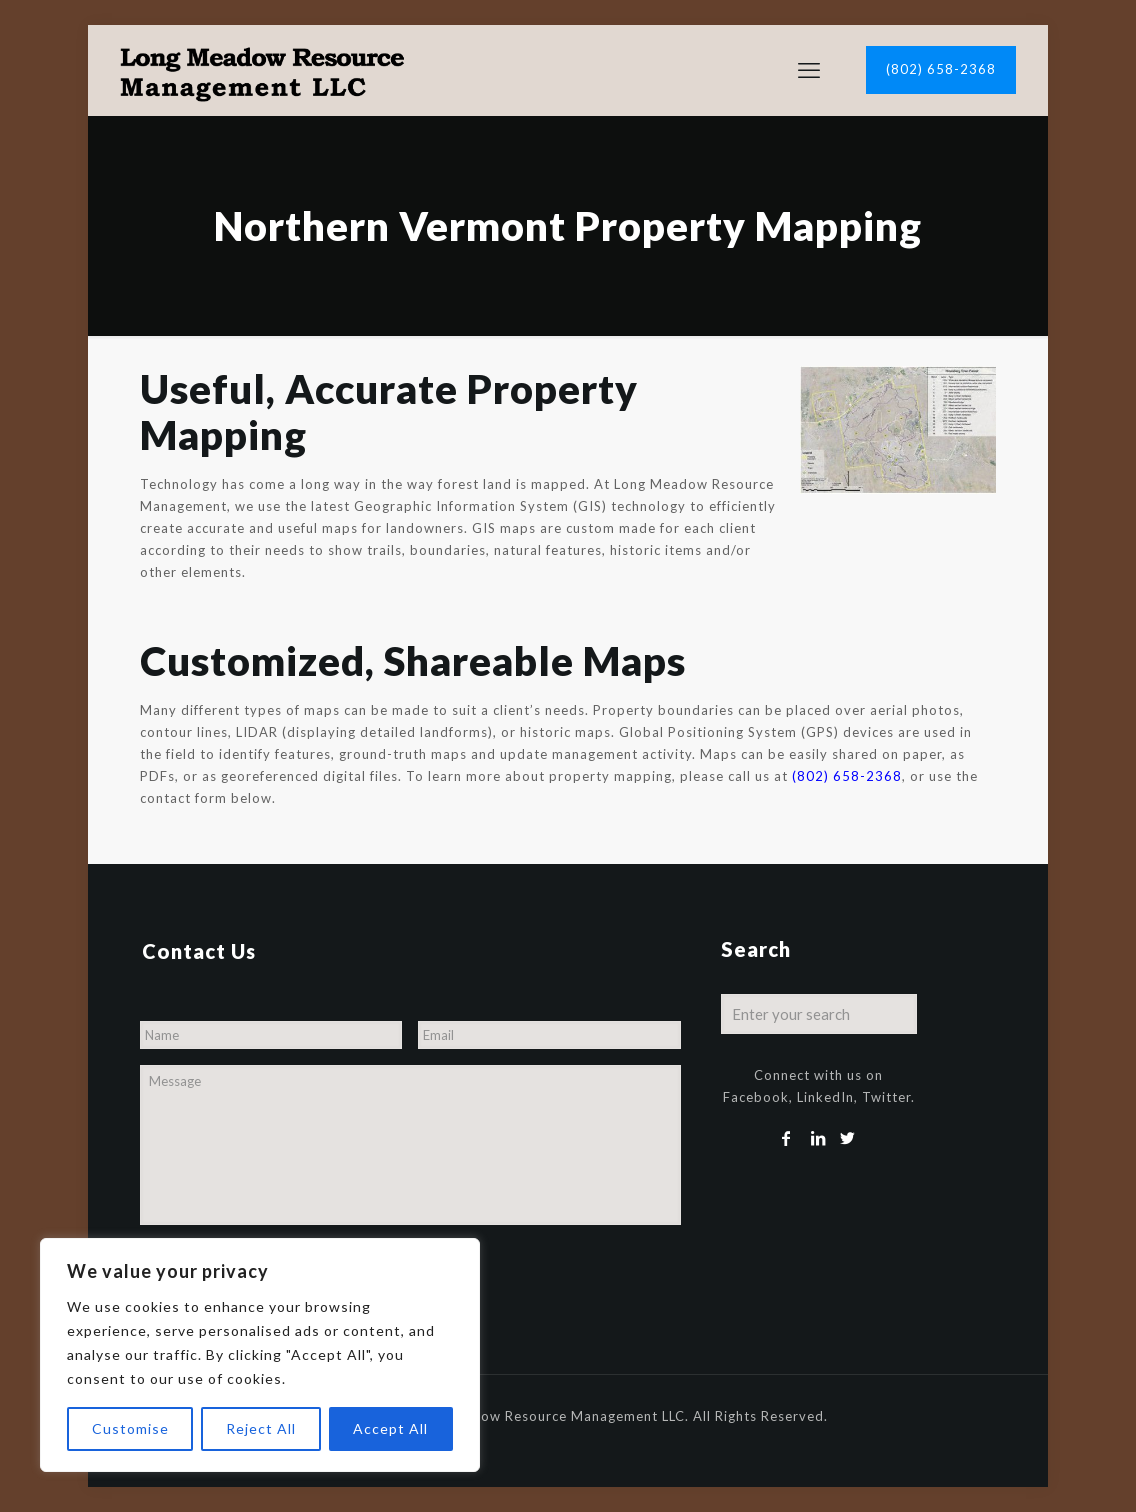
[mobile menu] (809, 70)
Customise (130, 1428)
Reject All (261, 1428)
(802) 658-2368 (941, 69)
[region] (260, 1355)
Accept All (390, 1428)
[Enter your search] (819, 1014)
